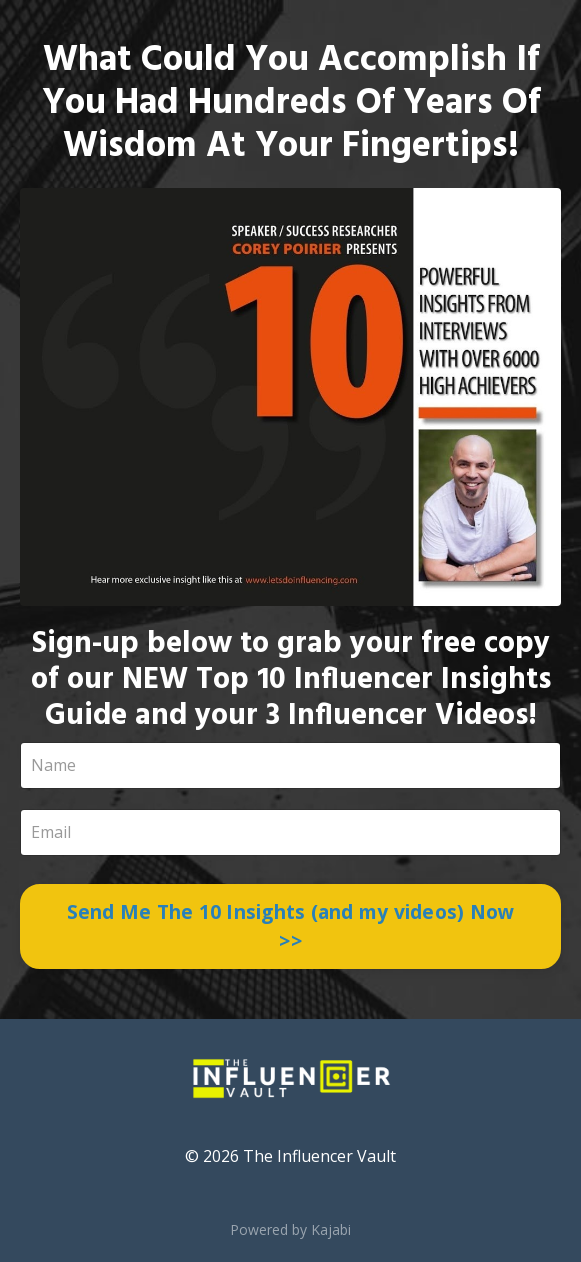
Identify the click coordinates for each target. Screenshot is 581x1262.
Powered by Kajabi (290, 1229)
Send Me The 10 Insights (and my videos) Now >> (291, 926)
